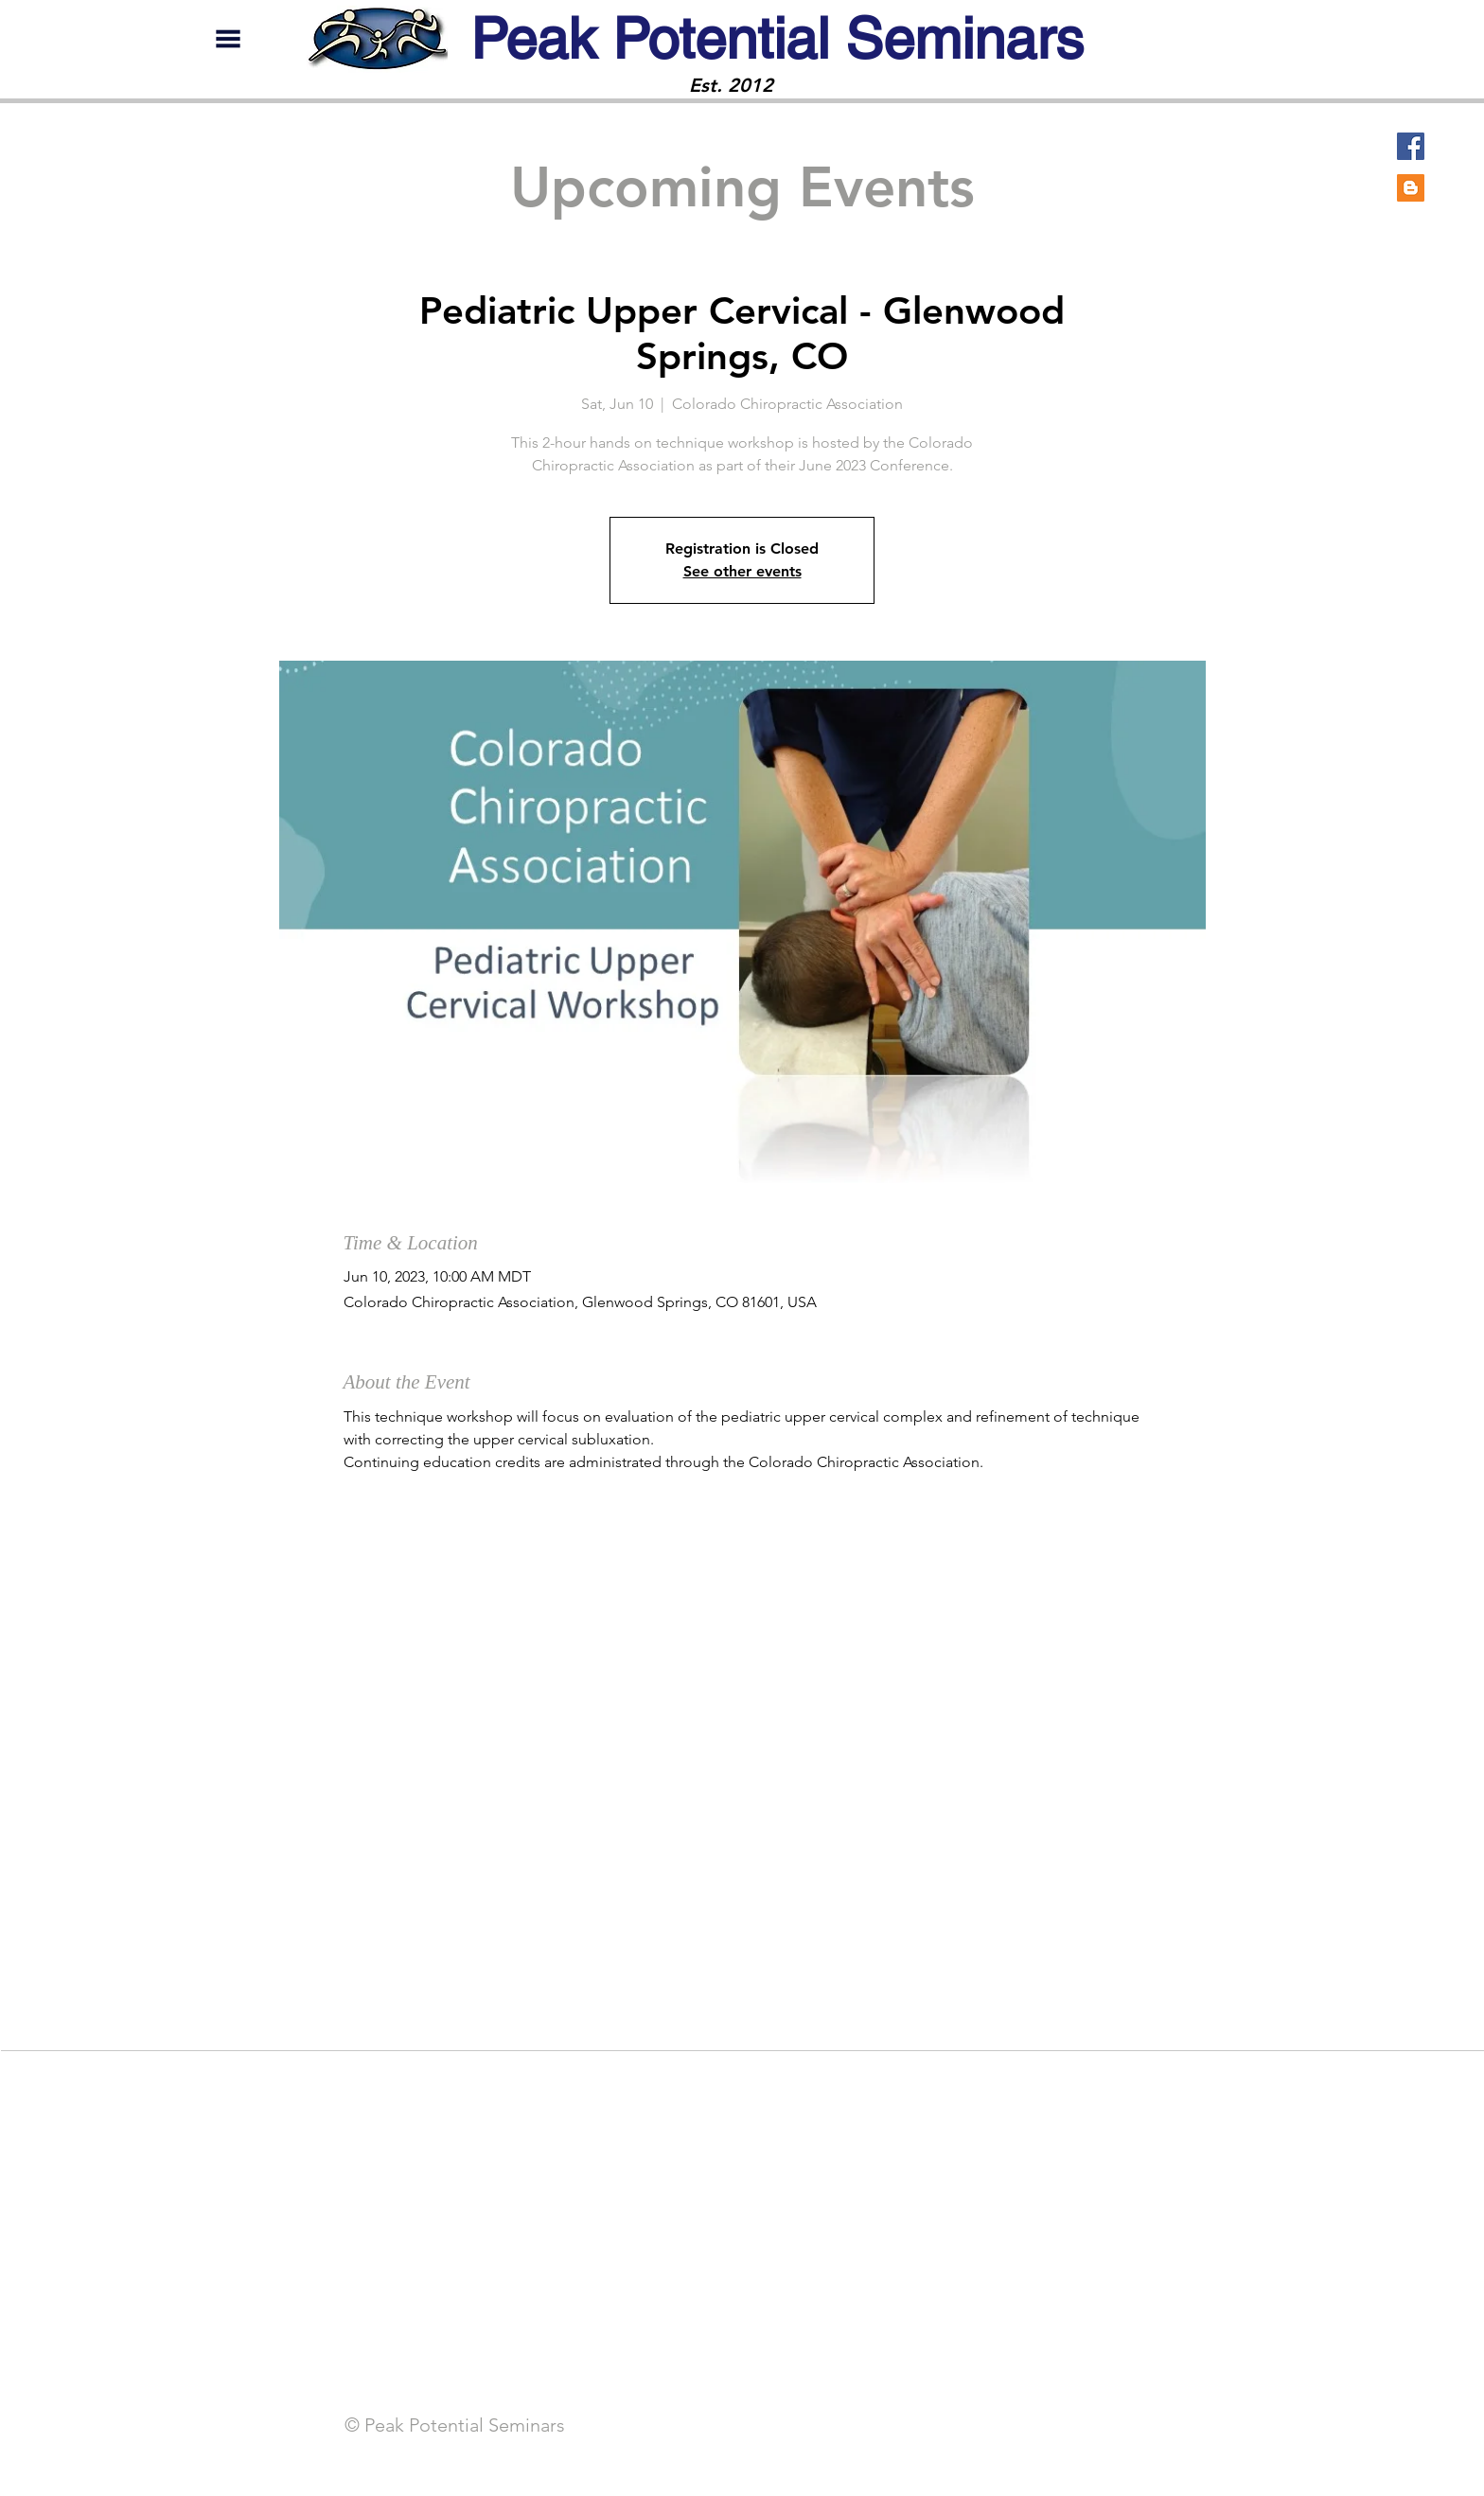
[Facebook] (1410, 146)
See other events (742, 571)
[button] (228, 39)
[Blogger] (1410, 188)
